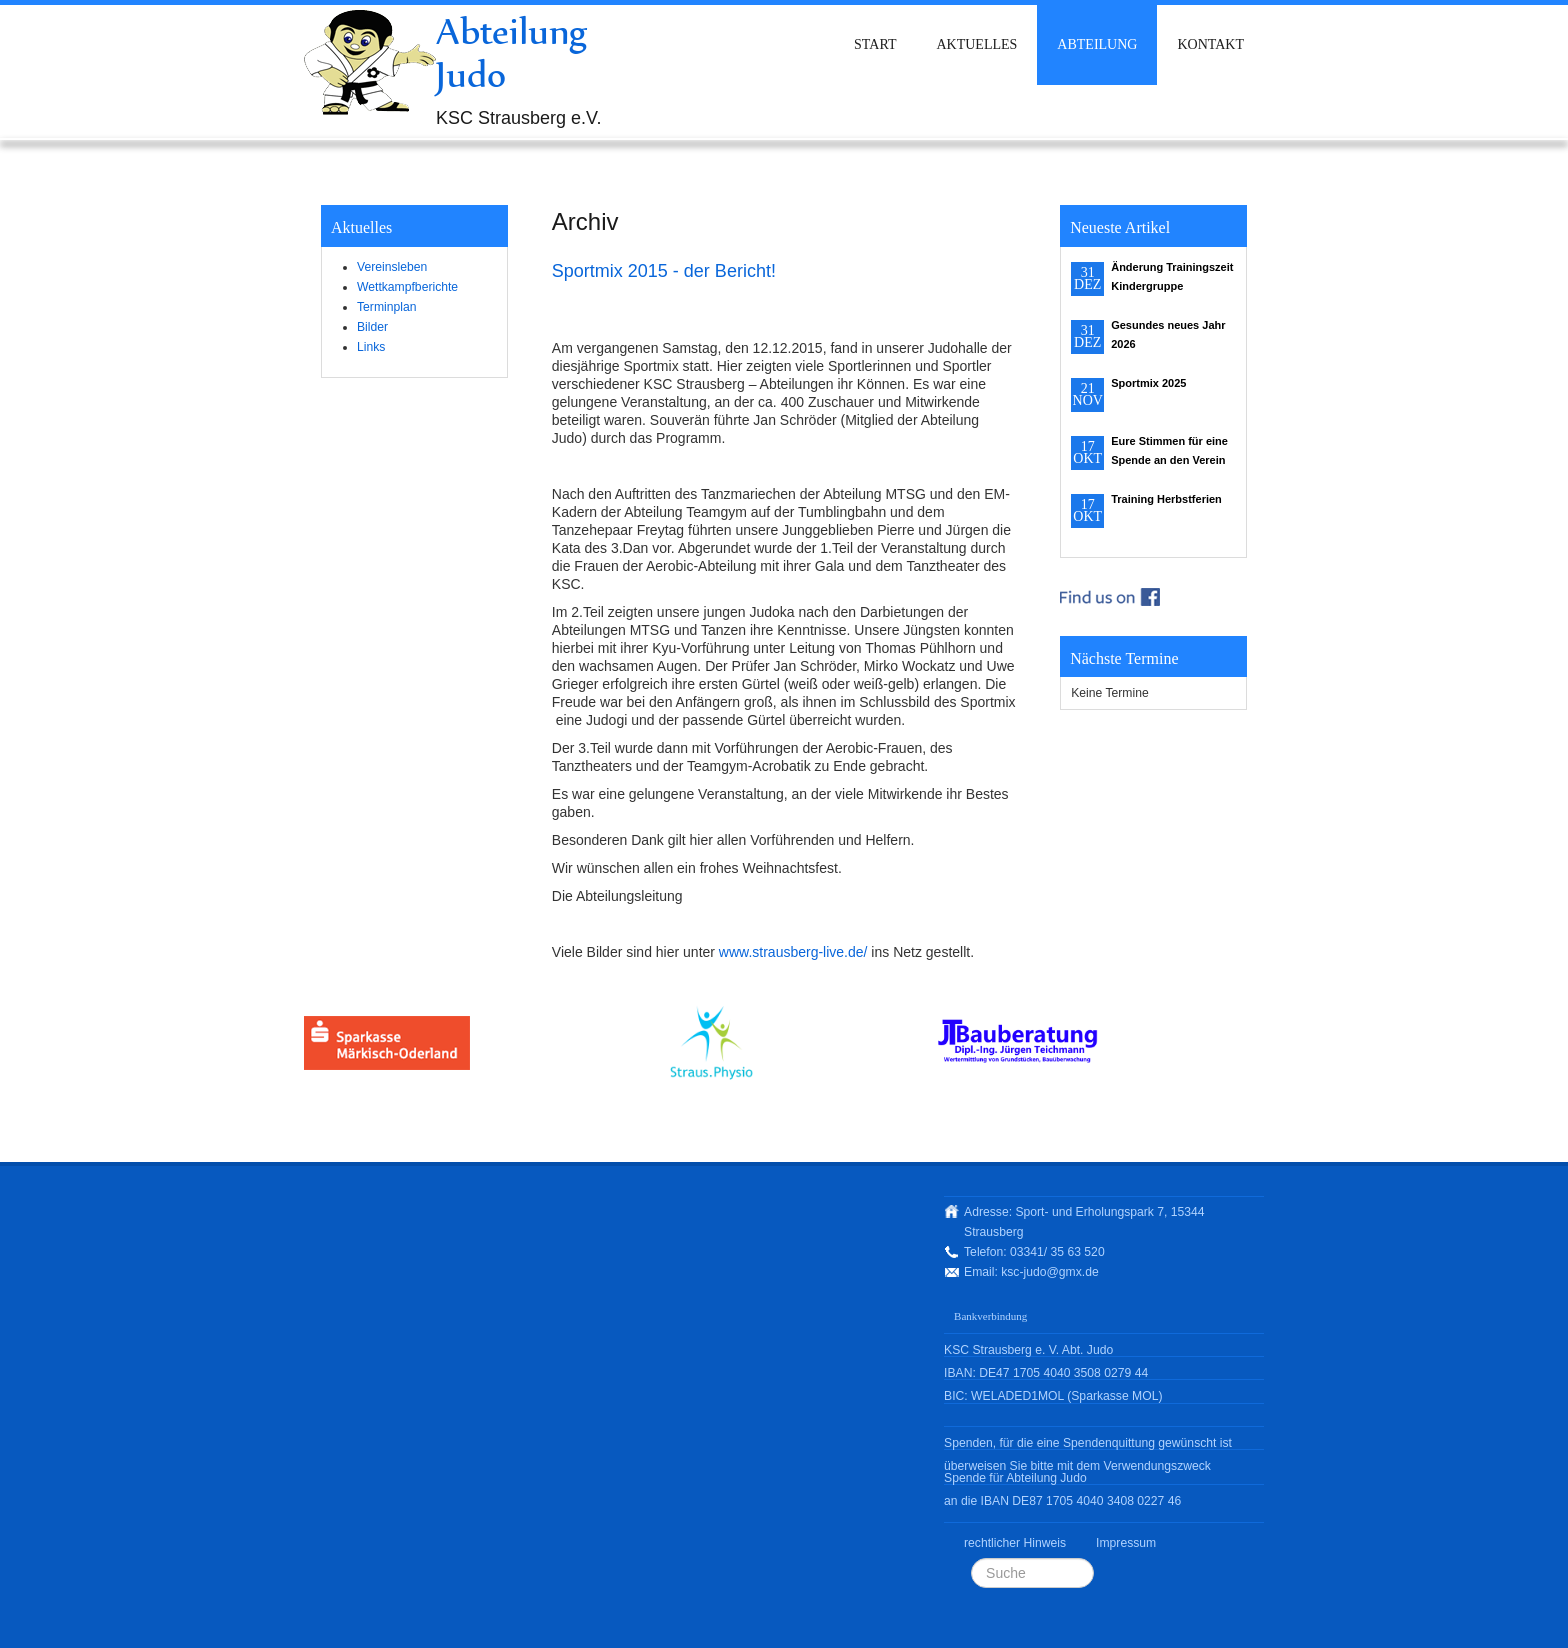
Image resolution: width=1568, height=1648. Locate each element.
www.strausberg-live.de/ (793, 952)
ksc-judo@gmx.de (1049, 1272)
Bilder (372, 327)
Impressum (1126, 1543)
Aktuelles (976, 44)
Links (371, 347)
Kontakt (1210, 44)
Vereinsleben (392, 267)
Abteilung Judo (512, 52)
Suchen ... (971, 1558)
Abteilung (1097, 44)
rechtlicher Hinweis (1015, 1543)
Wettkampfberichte (407, 287)
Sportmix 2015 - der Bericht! (664, 271)
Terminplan (386, 307)
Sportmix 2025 (1148, 383)
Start (875, 44)
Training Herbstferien (1166, 499)
